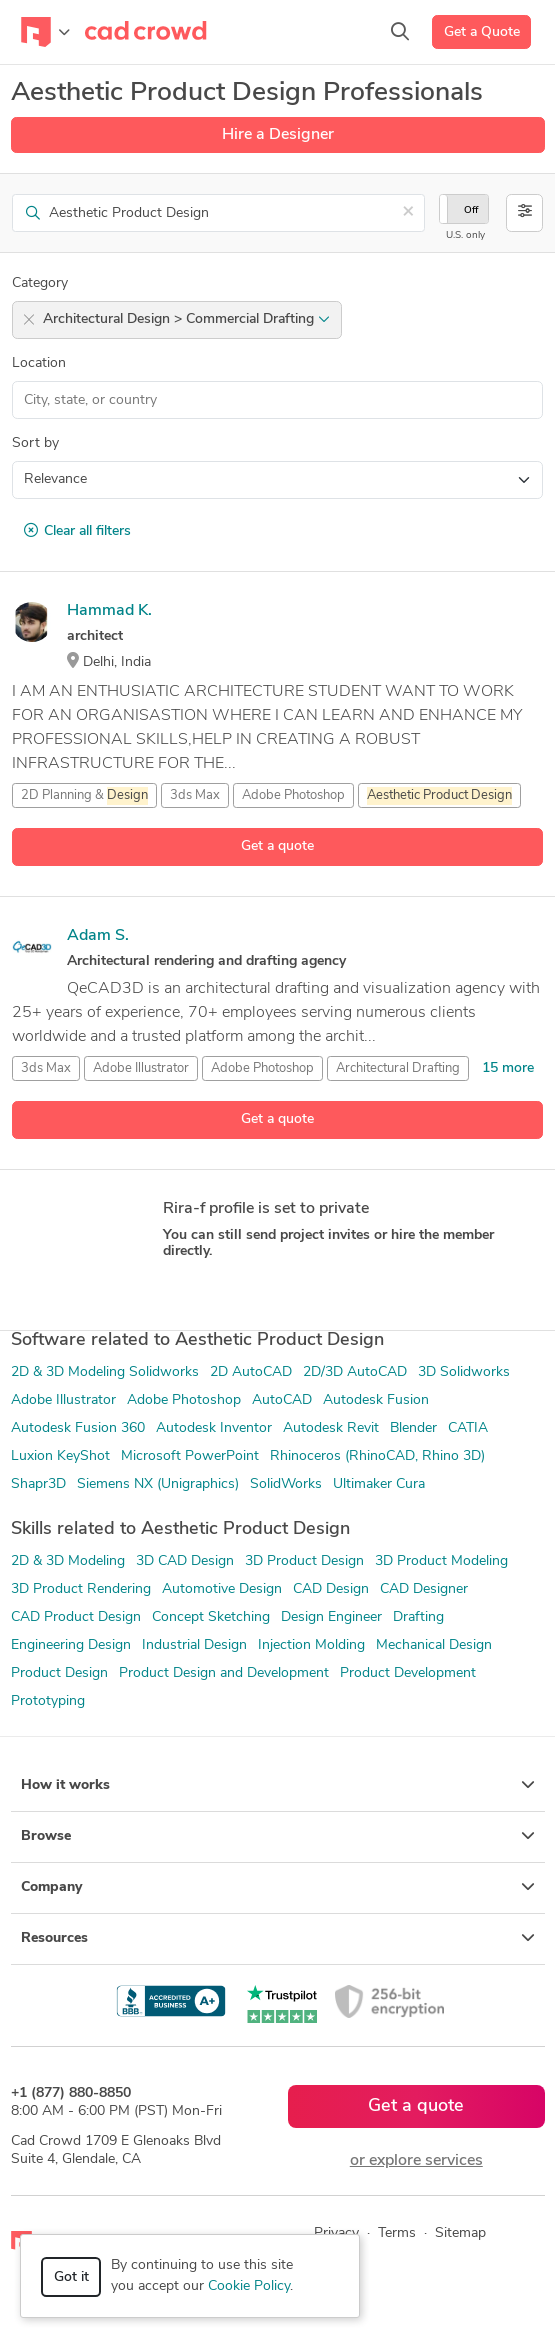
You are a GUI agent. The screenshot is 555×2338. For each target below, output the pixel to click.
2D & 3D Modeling (68, 1561)
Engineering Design (71, 1645)
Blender (413, 1428)
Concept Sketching (211, 1617)
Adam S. (98, 936)
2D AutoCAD (251, 1372)
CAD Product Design (76, 1617)
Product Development (408, 1673)
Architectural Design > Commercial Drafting (186, 319)
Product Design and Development (224, 1673)
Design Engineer (331, 1617)
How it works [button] (278, 1785)
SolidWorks (286, 1484)
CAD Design (331, 1589)
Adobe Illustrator (141, 1068)
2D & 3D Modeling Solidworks (105, 1372)
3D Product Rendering (81, 1589)
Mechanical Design (434, 1645)
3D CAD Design (185, 1561)
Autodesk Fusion (376, 1400)
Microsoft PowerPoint (190, 1456)
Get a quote (277, 846)
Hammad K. (109, 611)
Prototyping (48, 1701)
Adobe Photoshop (293, 795)
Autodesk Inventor (214, 1428)
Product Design (59, 1673)
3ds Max (195, 795)
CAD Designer (424, 1589)
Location (39, 363)
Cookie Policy (249, 2286)
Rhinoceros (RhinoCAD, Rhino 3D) (377, 1456)
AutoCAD (282, 1400)
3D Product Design (304, 1561)
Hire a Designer (278, 135)
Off (471, 210)
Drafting (418, 1617)
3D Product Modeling (441, 1561)
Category (40, 283)
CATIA (468, 1428)
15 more (508, 1068)
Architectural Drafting (398, 1068)
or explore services (416, 2161)
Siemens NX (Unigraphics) (158, 1484)
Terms (397, 2233)
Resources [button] (278, 1938)
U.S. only (465, 235)
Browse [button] (278, 1836)
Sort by (35, 443)
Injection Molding (311, 1645)
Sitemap (460, 2233)
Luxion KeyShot (60, 1456)
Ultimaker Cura (379, 1484)
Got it (71, 2277)
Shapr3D (38, 1484)
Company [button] (278, 1887)
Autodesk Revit (331, 1428)
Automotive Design (222, 1589)
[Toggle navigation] (45, 32)
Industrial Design (194, 1645)
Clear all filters (77, 531)
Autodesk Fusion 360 (78, 1428)
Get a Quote (482, 32)
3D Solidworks (464, 1372)
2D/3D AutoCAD (355, 1372)
